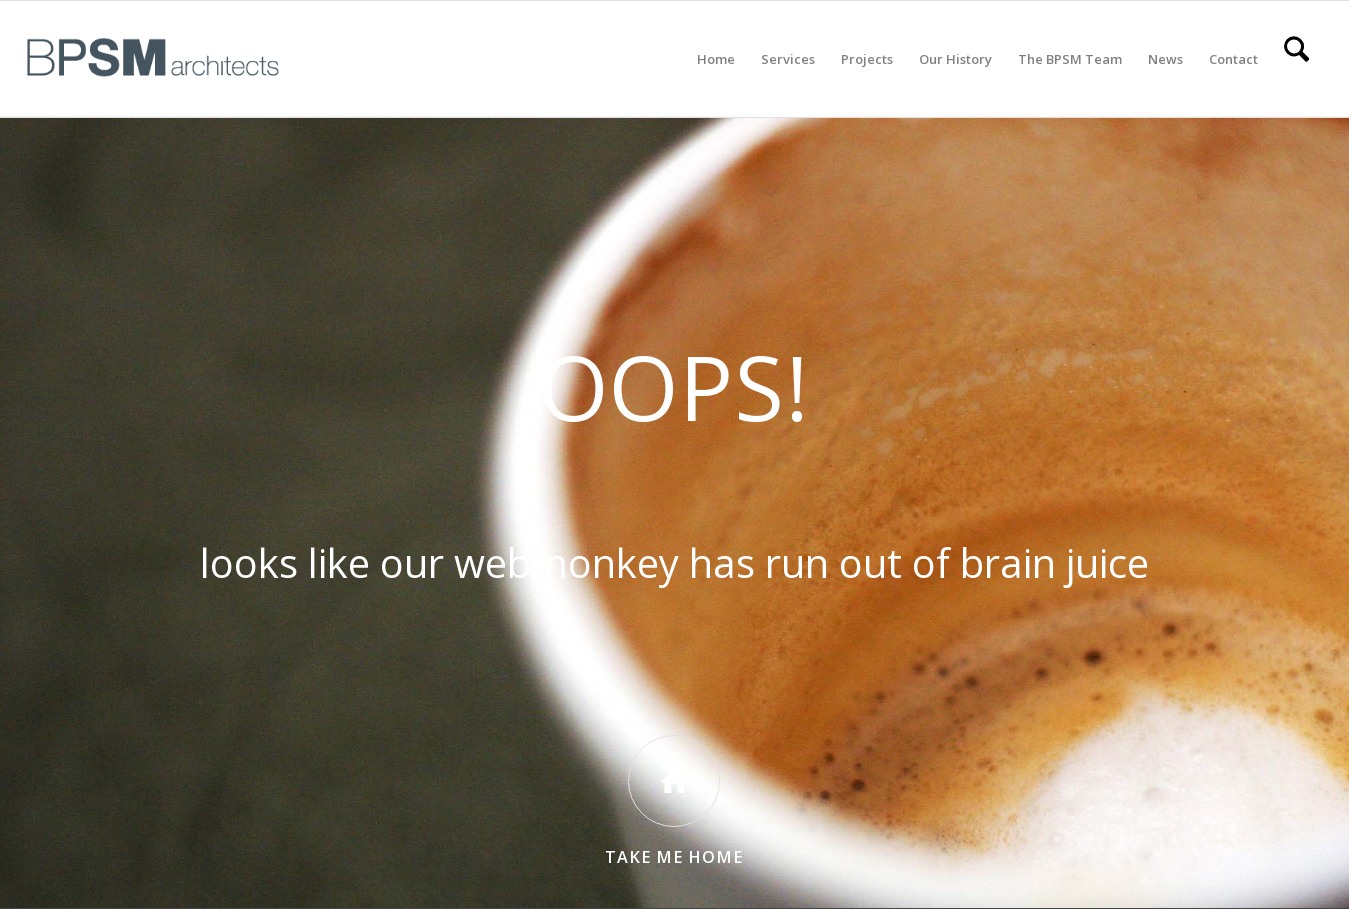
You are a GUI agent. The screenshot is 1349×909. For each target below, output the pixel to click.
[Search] (1296, 59)
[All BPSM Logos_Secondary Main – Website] (153, 59)
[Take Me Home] (674, 781)
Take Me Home (674, 857)
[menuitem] (716, 59)
